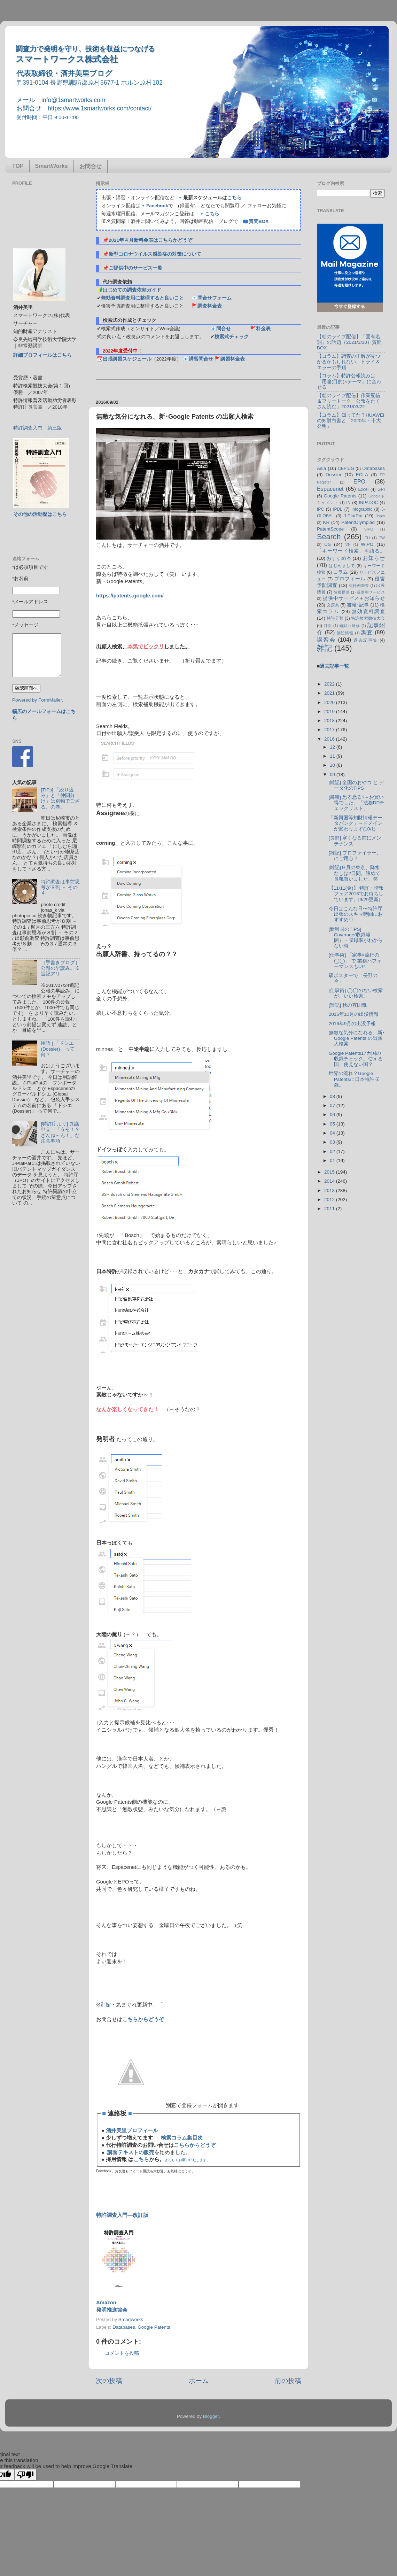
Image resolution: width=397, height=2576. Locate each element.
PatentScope (330, 529)
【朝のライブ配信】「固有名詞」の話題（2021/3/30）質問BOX (349, 342)
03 (333, 1142)
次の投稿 (109, 2380)
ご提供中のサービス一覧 (135, 268)
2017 (330, 729)
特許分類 (335, 618)
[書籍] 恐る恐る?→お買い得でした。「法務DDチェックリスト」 (357, 803)
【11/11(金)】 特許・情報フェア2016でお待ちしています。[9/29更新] (356, 893)
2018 (330, 720)
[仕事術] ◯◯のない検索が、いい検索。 (356, 993)
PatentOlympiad (358, 522)
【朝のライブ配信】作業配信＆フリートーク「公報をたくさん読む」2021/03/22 (348, 401)
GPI (381, 489)
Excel (363, 489)
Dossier (334, 474)
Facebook (157, 205)
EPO (359, 481)
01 (333, 1160)
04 (333, 1133)
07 (333, 1105)
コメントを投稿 (122, 2353)
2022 (330, 684)
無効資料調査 (368, 611)
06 (333, 1114)
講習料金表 (232, 359)
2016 (330, 739)
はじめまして (342, 565)
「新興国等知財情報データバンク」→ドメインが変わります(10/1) (356, 823)
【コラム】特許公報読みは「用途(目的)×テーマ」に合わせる (349, 381)
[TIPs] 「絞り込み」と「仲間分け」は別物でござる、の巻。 (60, 798)
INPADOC (368, 502)
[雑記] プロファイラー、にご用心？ (355, 855)
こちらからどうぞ (143, 2019)
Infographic (361, 509)
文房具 (333, 605)
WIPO (367, 544)
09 (333, 774)
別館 (105, 2005)
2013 (330, 1190)
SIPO (368, 529)
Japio (380, 516)
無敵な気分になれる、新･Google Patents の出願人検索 (357, 1038)
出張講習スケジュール (127, 359)
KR (326, 522)
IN (348, 502)
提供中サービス (371, 592)
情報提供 (342, 592)
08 (333, 1096)
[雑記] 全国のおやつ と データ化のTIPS (356, 785)
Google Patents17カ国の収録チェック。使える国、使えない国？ (356, 1059)
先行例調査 (359, 585)
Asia (321, 468)
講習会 (326, 639)
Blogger (211, 2416)
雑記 (324, 648)
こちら (234, 197)
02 (333, 1151)
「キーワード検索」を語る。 (351, 551)
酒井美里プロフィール (132, 2130)
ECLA (362, 474)
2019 (330, 711)
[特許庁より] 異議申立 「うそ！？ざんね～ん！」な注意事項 (60, 1132)
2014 (330, 1181)
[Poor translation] (25, 2475)
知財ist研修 (349, 626)
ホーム (199, 2380)
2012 (330, 1199)
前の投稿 (288, 2380)
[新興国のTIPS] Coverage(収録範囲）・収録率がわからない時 (356, 938)
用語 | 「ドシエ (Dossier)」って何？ (58, 1049)
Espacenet (330, 489)
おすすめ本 (339, 558)
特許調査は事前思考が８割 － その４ (60, 887)
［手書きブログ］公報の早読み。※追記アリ (60, 968)
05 (333, 1124)
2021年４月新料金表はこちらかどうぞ (150, 240)
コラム (340, 572)
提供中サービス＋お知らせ (354, 598)
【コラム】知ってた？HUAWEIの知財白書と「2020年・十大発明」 (350, 420)
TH (367, 538)
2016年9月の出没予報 (352, 1023)
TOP (18, 166)
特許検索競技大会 (368, 618)
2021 (330, 693)
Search (329, 536)
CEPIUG (346, 468)
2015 (330, 1172)
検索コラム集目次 (182, 2138)
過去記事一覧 (334, 666)
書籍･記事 (358, 605)
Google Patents (154, 2327)
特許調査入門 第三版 (37, 428)
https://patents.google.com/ (130, 595)
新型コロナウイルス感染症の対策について (155, 254)
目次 (328, 626)
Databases (123, 2327)
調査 (367, 632)
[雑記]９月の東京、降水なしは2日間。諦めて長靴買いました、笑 (355, 873)
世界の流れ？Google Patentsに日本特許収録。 (354, 1079)
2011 (330, 1208)
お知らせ (374, 558)
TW (382, 538)
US (327, 544)
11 (333, 756)
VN (348, 544)
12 (333, 747)
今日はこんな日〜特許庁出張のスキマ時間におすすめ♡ (356, 914)
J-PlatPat (353, 515)
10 (333, 765)
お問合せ (90, 166)
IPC (320, 509)
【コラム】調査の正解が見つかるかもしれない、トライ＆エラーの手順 (348, 362)
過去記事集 (365, 640)
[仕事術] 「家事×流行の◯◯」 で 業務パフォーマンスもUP (355, 960)
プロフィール (350, 578)
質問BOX (258, 221)
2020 (330, 702)
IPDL (337, 509)
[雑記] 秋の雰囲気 (348, 1005)
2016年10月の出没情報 (354, 1014)
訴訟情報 (345, 633)
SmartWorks (51, 166)
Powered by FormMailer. (37, 700)
